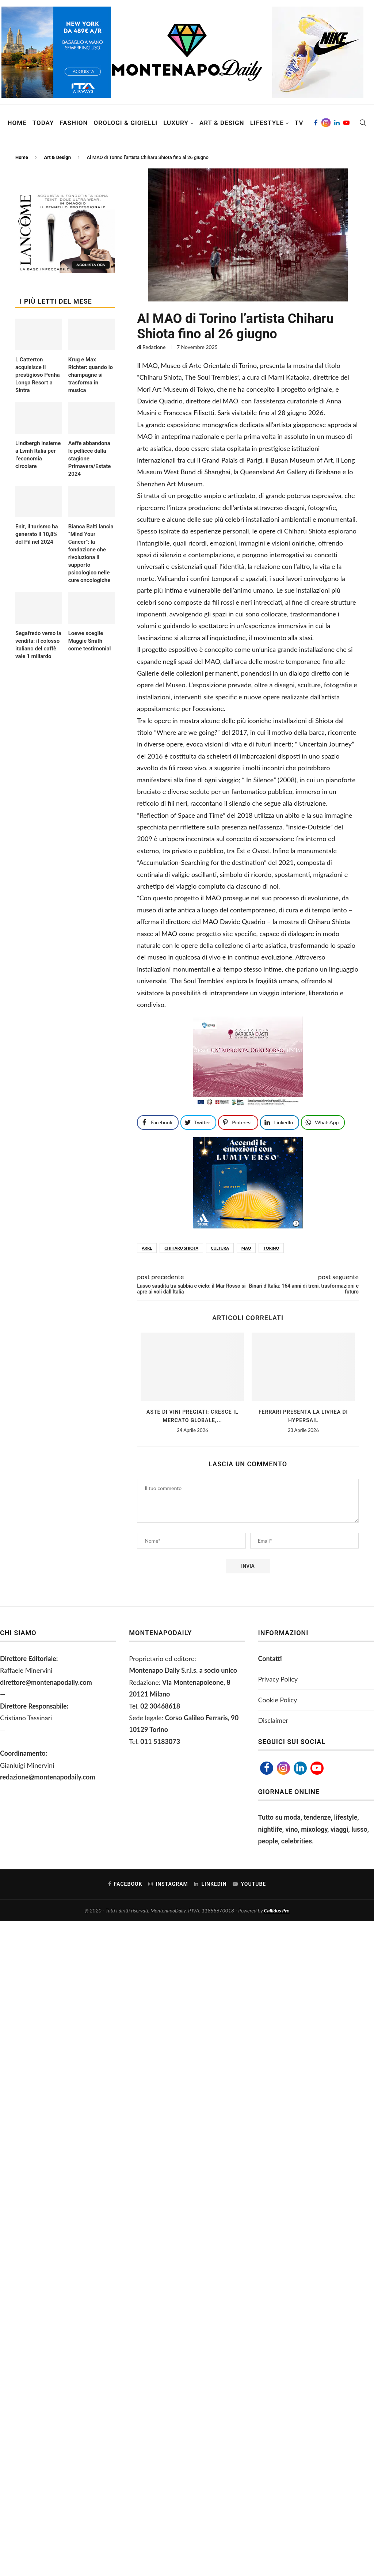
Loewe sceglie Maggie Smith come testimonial (89, 641)
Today (43, 122)
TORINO (271, 1248)
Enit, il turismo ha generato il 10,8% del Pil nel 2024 (36, 535)
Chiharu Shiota (181, 1248)
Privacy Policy (278, 1679)
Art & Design (221, 122)
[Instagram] (326, 123)
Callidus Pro (277, 1910)
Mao (246, 1248)
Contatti (270, 1658)
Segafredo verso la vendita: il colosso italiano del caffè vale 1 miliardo (38, 645)
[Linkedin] (337, 123)
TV (299, 122)
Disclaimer (273, 1721)
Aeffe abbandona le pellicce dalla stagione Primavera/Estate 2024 (89, 458)
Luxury (175, 122)
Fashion (74, 122)
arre (147, 1248)
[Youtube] (346, 123)
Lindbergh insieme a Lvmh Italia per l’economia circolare (38, 455)
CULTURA (220, 1248)
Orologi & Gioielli (126, 122)
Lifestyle (267, 122)
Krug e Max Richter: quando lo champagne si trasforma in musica (90, 375)
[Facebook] (316, 123)
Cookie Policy (277, 1700)
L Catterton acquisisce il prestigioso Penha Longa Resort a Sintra (37, 375)
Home (17, 122)
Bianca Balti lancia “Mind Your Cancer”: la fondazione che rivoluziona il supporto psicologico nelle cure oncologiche (91, 554)
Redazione (153, 347)
